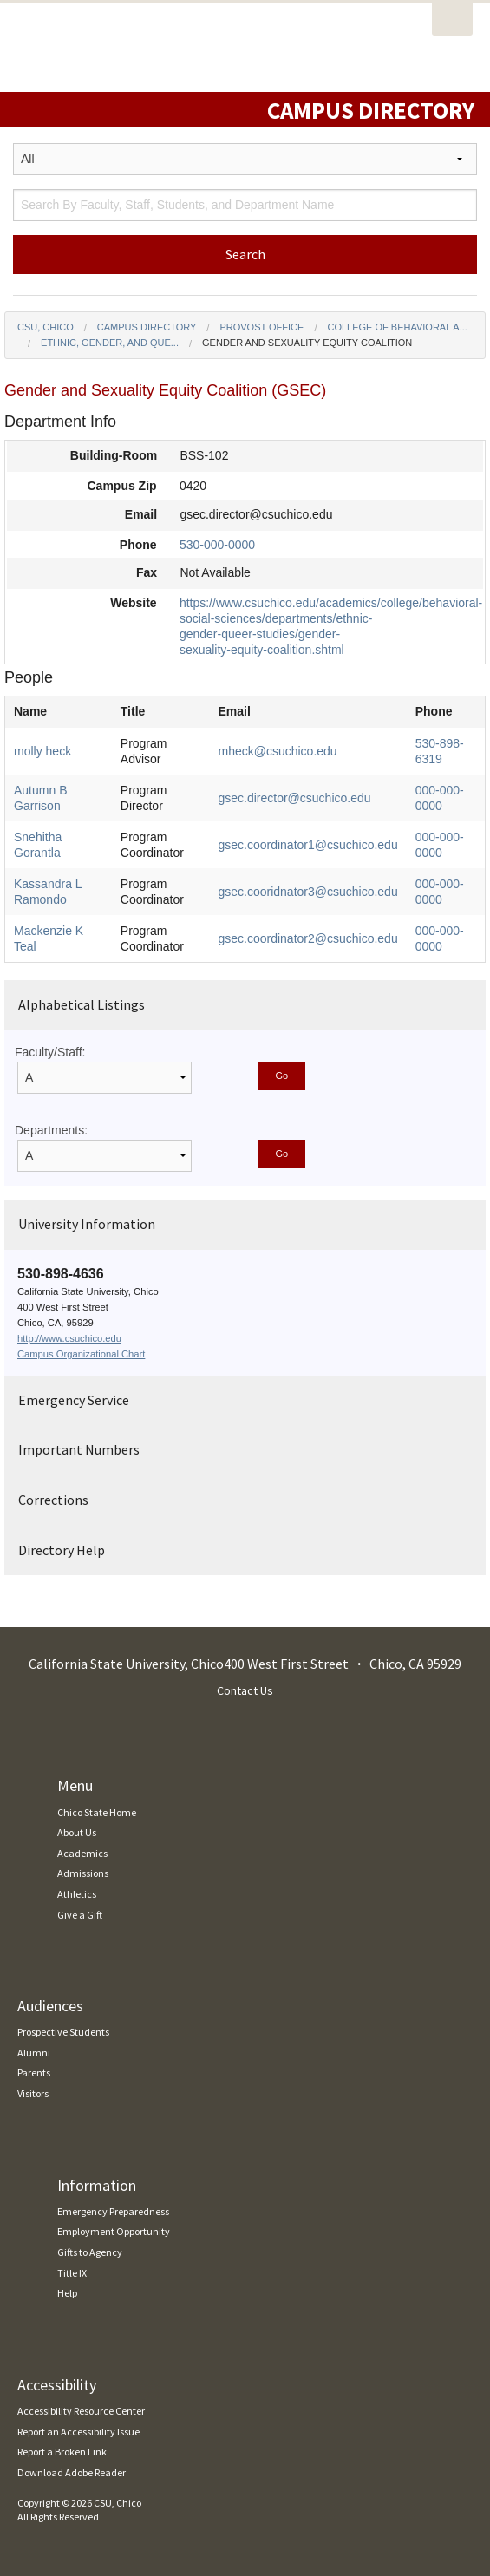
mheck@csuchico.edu (277, 751)
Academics (82, 1853)
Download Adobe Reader (71, 2472)
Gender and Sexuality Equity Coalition (307, 342)
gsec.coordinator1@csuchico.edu (307, 845)
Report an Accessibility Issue (78, 2431)
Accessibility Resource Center (81, 2410)
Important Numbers (79, 1449)
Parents (33, 2072)
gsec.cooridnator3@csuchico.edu (307, 892)
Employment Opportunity (113, 2231)
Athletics (76, 1893)
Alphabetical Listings (81, 1004)
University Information (86, 1223)
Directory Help (61, 1550)
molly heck (42, 751)
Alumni (33, 2052)
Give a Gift (79, 1914)
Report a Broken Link (62, 2451)
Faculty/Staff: (50, 1052)
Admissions (82, 1873)
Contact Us (245, 1690)
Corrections (53, 1499)
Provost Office (261, 327)
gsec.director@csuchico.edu (294, 798)
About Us (76, 1832)
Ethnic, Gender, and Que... (110, 342)
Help (67, 2292)
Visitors (33, 2093)
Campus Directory (147, 327)
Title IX (72, 2272)
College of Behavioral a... (397, 327)
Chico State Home (96, 1812)
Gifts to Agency (89, 2252)
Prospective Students (63, 2031)
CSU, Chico (45, 327)
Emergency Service (73, 1400)
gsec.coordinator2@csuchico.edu (307, 938)
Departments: (51, 1130)
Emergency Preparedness (113, 2211)
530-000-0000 (217, 545)
